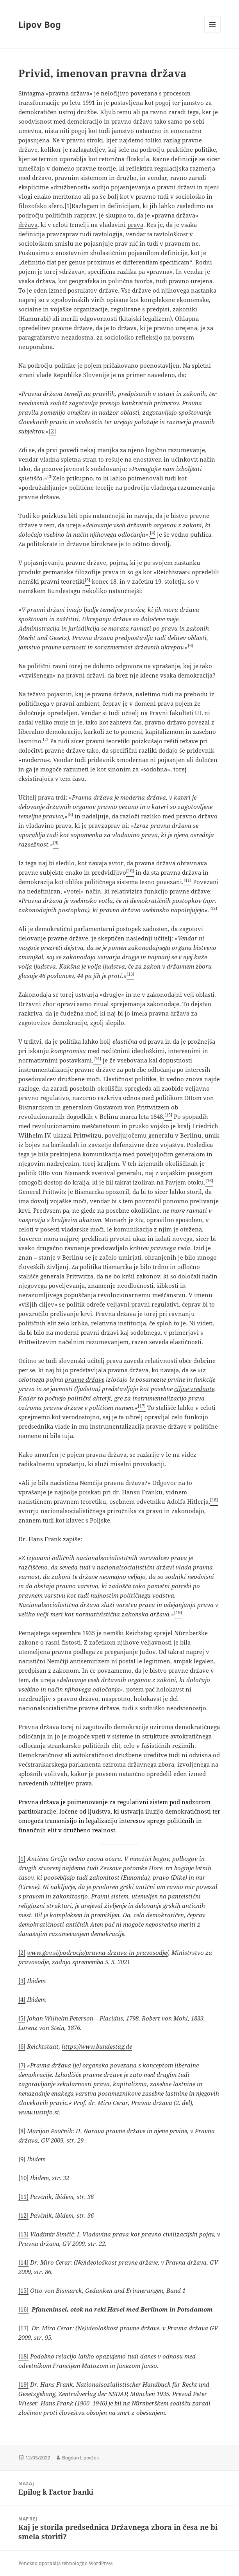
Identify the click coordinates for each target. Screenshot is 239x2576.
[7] (21, 2065)
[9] (21, 2159)
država (27, 224)
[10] (23, 2178)
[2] (52, 431)
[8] (21, 2131)
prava (135, 224)
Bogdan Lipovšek (80, 2457)
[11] (23, 2196)
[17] (23, 2328)
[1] (67, 206)
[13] (23, 2234)
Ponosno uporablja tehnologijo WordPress (65, 2563)
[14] (23, 2262)
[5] (21, 2018)
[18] (23, 2356)
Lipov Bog (39, 24)
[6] (21, 2046)
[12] (23, 2215)
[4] (21, 1999)
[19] (23, 2384)
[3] (21, 1981)
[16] (23, 2309)
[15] (23, 2290)
